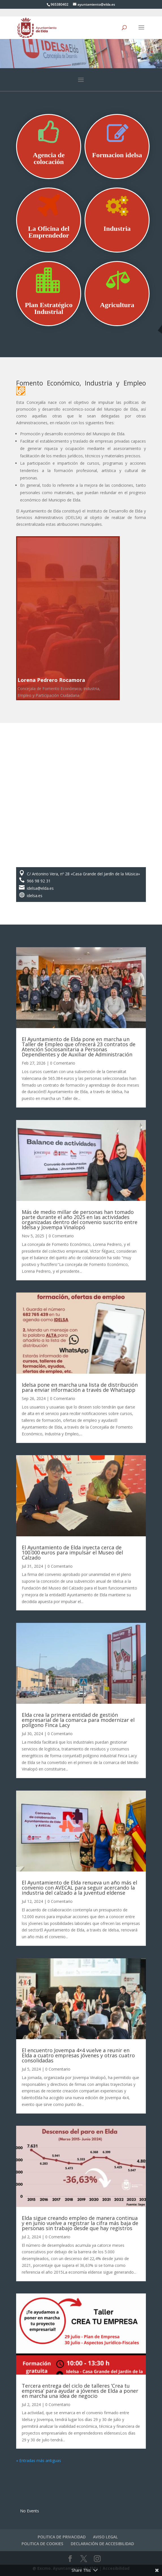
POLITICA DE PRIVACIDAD (62, 2537)
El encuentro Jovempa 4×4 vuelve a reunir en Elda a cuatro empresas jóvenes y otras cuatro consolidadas (78, 2055)
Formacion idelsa (117, 155)
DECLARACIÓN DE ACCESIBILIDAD (102, 2543)
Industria (117, 228)
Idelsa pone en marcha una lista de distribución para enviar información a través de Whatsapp (80, 1387)
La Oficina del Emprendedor (49, 232)
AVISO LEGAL (105, 2537)
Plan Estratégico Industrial (49, 308)
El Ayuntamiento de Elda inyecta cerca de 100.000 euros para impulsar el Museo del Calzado (72, 1552)
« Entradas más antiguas (38, 2460)
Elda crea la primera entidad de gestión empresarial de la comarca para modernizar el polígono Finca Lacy (78, 1719)
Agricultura (117, 305)
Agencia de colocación (49, 158)
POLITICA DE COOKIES (42, 2543)
